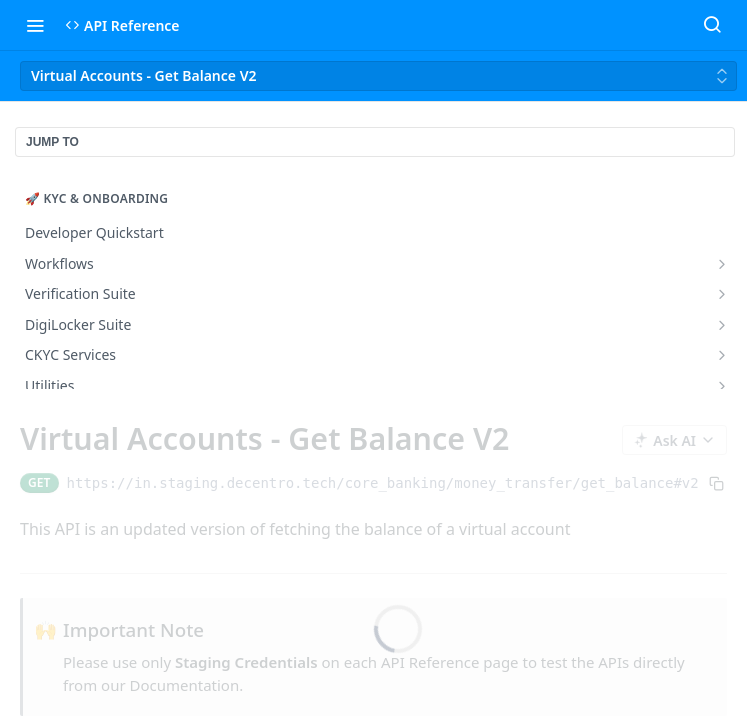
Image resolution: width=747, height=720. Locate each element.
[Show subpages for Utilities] (722, 386)
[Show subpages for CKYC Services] (722, 355)
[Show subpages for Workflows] (722, 264)
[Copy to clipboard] (716, 483)
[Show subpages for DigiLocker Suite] (722, 325)
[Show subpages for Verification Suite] (722, 294)
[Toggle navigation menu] (35, 25)
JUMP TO (52, 142)
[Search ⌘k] (712, 25)
